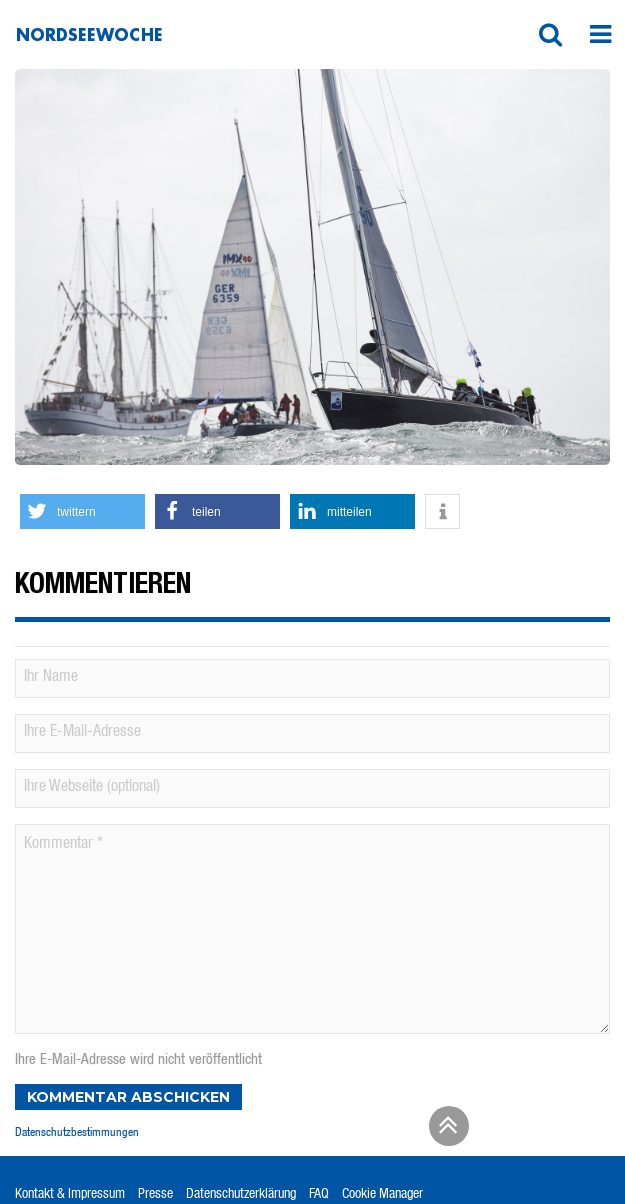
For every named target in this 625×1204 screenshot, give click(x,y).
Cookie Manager (382, 1195)
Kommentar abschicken (128, 1097)
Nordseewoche (89, 34)
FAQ (319, 1195)
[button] (550, 35)
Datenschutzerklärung (241, 1195)
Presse (155, 1195)
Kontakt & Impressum (70, 1195)
